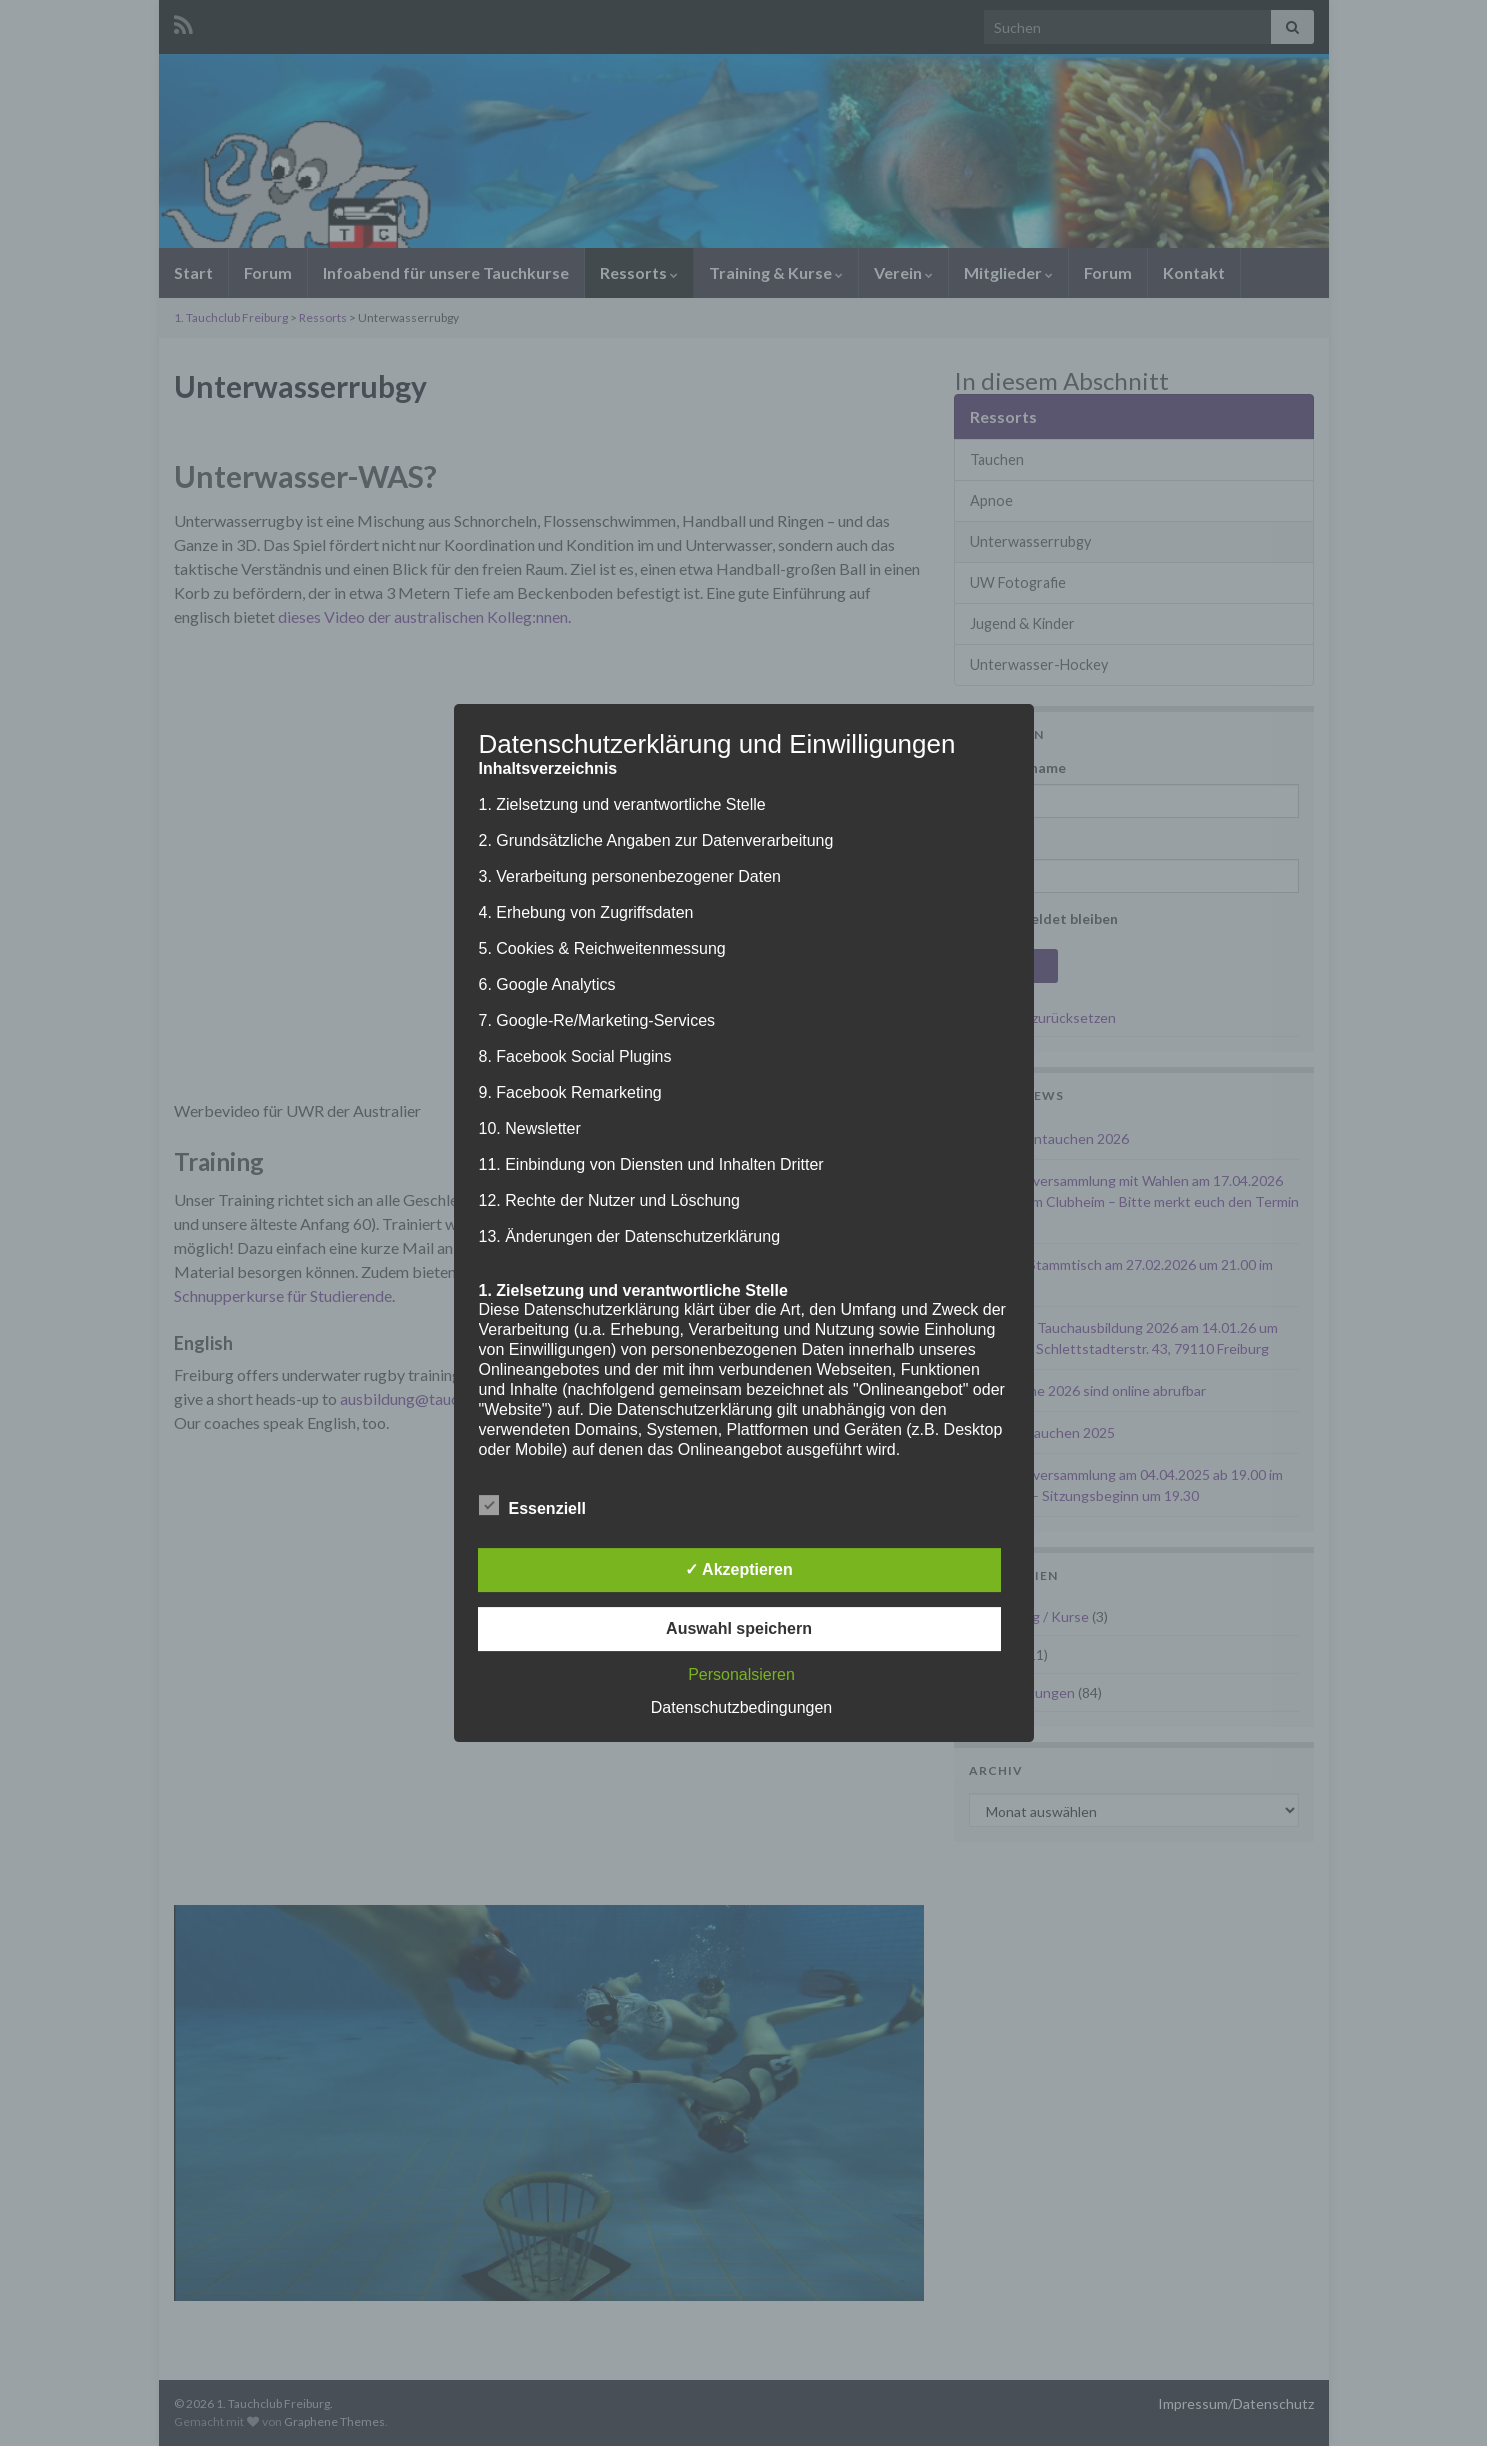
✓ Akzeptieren (739, 1569)
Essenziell (532, 1506)
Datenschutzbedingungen (741, 1707)
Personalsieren (741, 1674)
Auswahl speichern (739, 1628)
